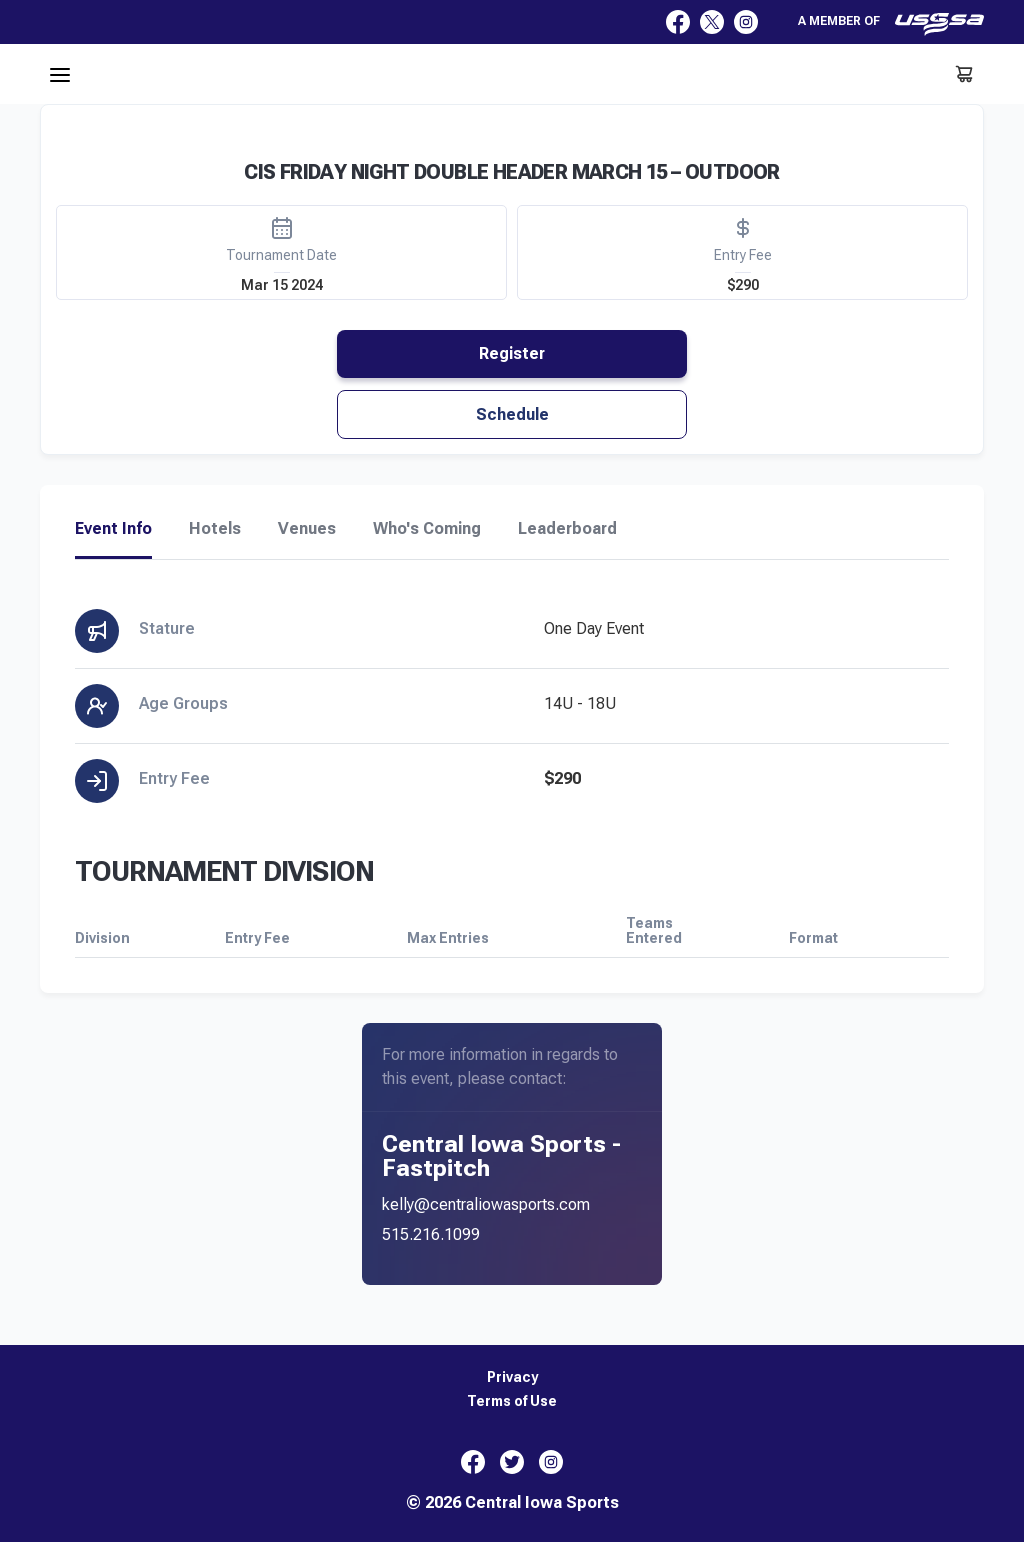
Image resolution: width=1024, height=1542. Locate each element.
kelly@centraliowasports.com (486, 1204)
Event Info (113, 529)
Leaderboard (567, 529)
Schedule (512, 414)
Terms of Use (512, 1401)
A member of (891, 24)
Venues (307, 529)
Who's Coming (427, 529)
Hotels (215, 529)
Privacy (512, 1377)
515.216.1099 (431, 1234)
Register (512, 353)
